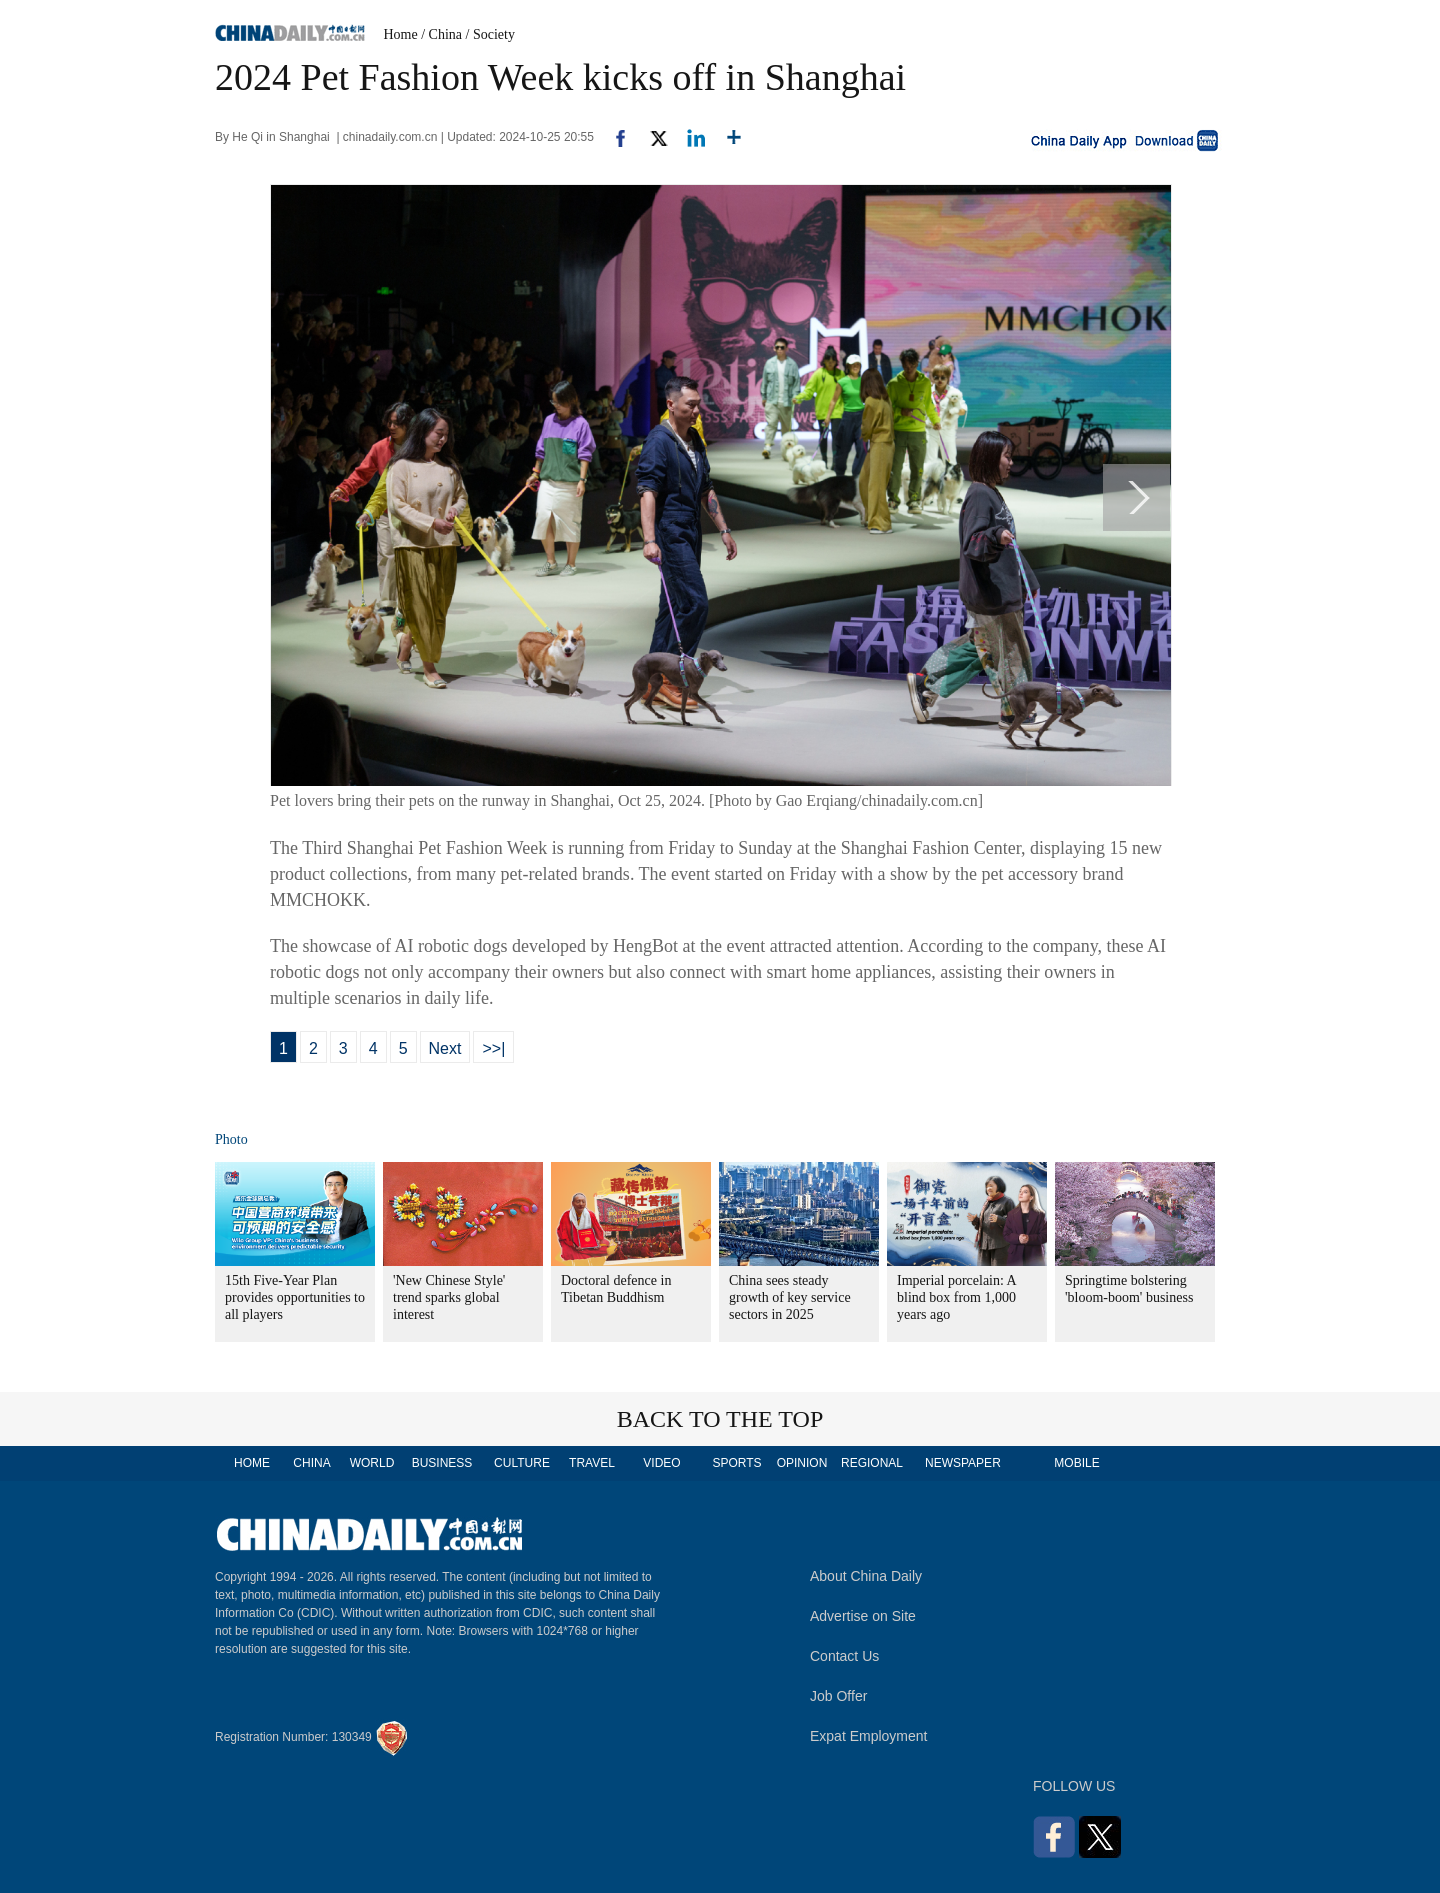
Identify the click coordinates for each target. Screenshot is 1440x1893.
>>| (493, 1048)
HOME (252, 1463)
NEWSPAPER (962, 1463)
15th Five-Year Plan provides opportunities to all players (295, 1297)
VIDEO (661, 1463)
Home (401, 34)
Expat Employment (869, 1736)
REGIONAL (872, 1463)
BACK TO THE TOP (720, 1419)
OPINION (802, 1463)
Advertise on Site (863, 1616)
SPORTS (736, 1463)
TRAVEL (592, 1463)
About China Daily (866, 1576)
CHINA (311, 1463)
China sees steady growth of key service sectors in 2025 (790, 1297)
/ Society (490, 34)
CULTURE (522, 1463)
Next (445, 1048)
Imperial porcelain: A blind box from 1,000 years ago (956, 1297)
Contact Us (844, 1656)
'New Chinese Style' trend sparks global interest (449, 1297)
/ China (441, 34)
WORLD (372, 1463)
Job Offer (838, 1696)
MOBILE (1076, 1463)
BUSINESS (442, 1463)
